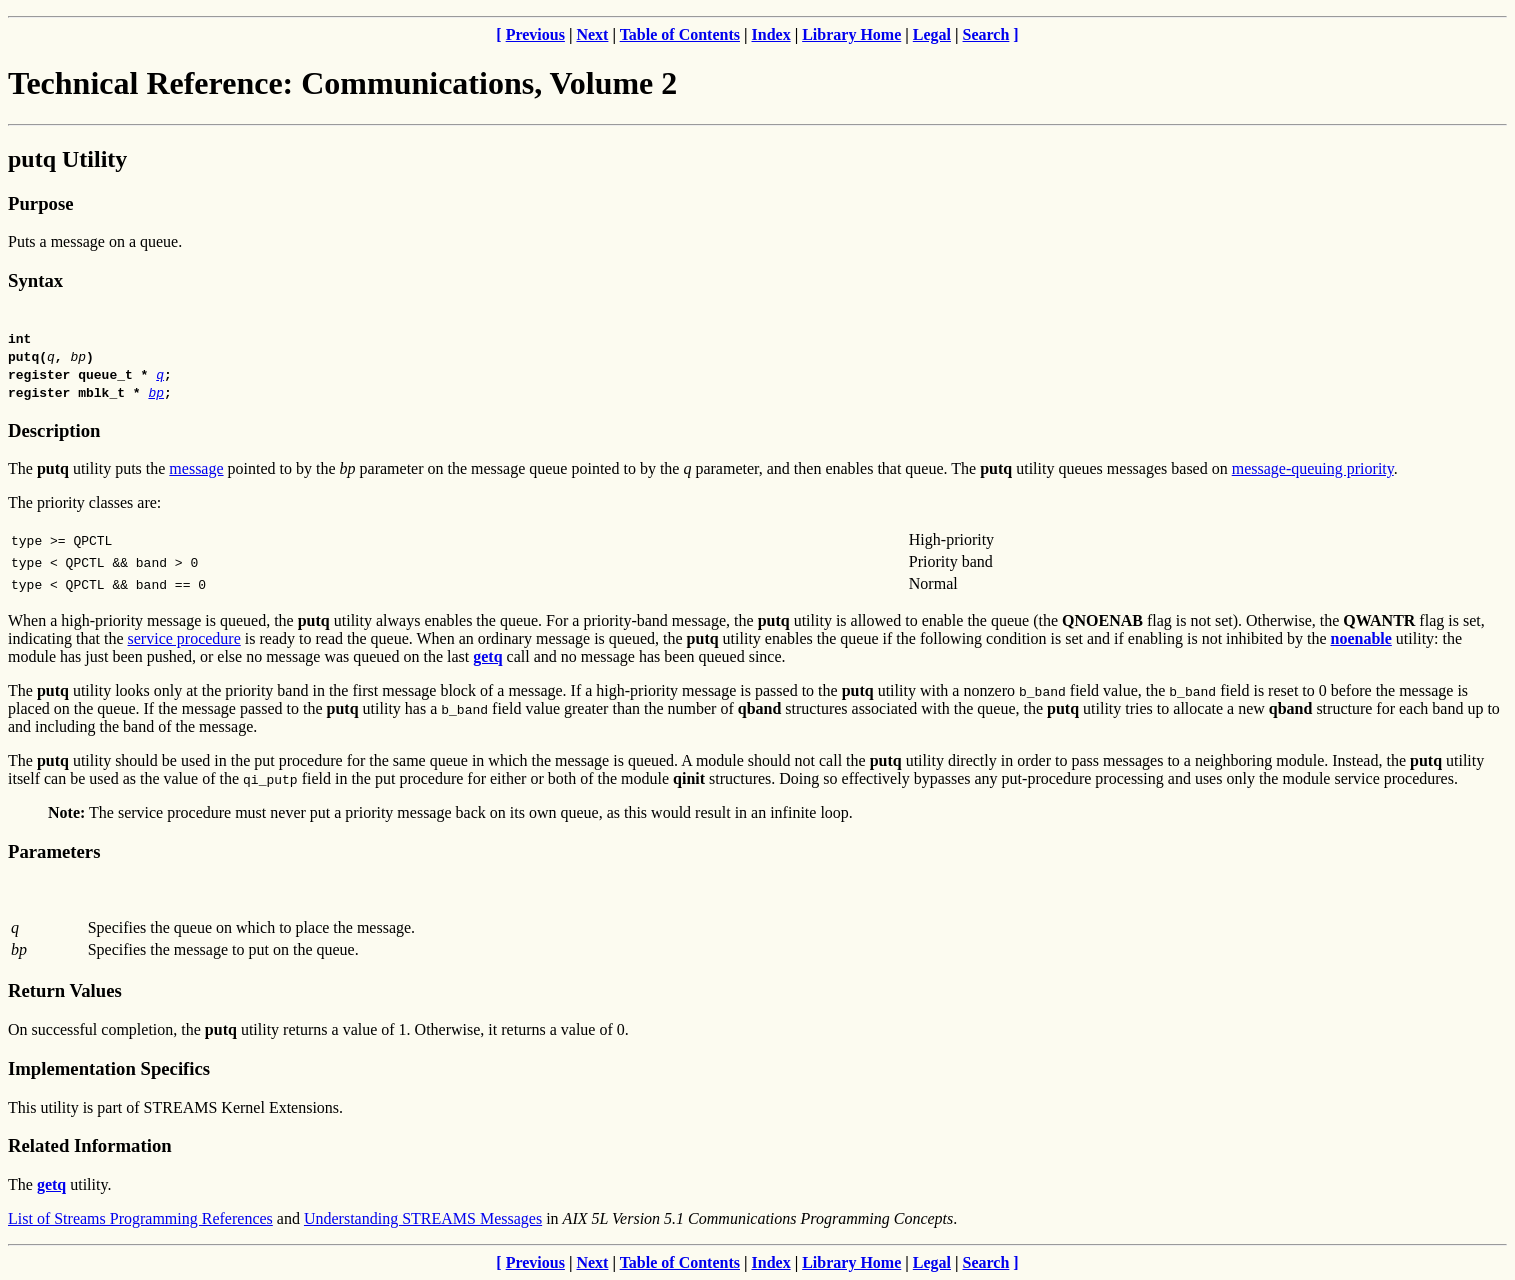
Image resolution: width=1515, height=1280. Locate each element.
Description (54, 430)
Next (592, 34)
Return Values (65, 990)
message (196, 468)
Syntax (35, 280)
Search (986, 34)
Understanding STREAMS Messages (423, 1218)
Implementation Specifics (109, 1068)
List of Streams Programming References (140, 1218)
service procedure (184, 638)
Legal (932, 34)
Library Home (851, 34)
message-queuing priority (1313, 468)
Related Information (90, 1145)
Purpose (40, 203)
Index (771, 34)
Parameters (54, 851)
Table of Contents (680, 34)
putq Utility (67, 159)
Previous (535, 34)
